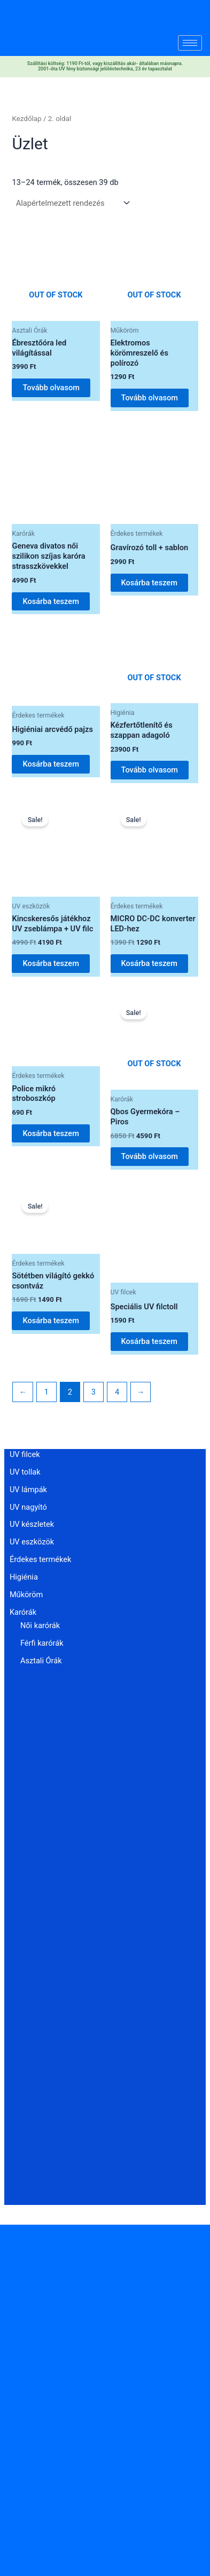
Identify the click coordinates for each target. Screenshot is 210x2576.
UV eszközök (32, 1542)
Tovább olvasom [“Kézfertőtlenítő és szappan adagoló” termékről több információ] (149, 770)
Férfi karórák (42, 1643)
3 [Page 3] (93, 1392)
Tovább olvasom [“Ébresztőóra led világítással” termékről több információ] (51, 387)
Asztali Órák (41, 1660)
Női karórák (40, 1625)
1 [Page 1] (46, 1392)
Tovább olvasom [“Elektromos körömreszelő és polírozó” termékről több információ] (149, 397)
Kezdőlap (26, 119)
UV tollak (25, 1472)
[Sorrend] (72, 203)
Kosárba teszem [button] (50, 601)
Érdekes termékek (40, 1559)
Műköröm (26, 1594)
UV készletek (32, 1524)
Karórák (23, 1612)
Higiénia (24, 1577)
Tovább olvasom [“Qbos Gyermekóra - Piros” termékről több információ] (149, 1156)
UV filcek (25, 1454)
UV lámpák (28, 1489)
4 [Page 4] (117, 1392)
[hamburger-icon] (190, 43)
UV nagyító (28, 1507)
